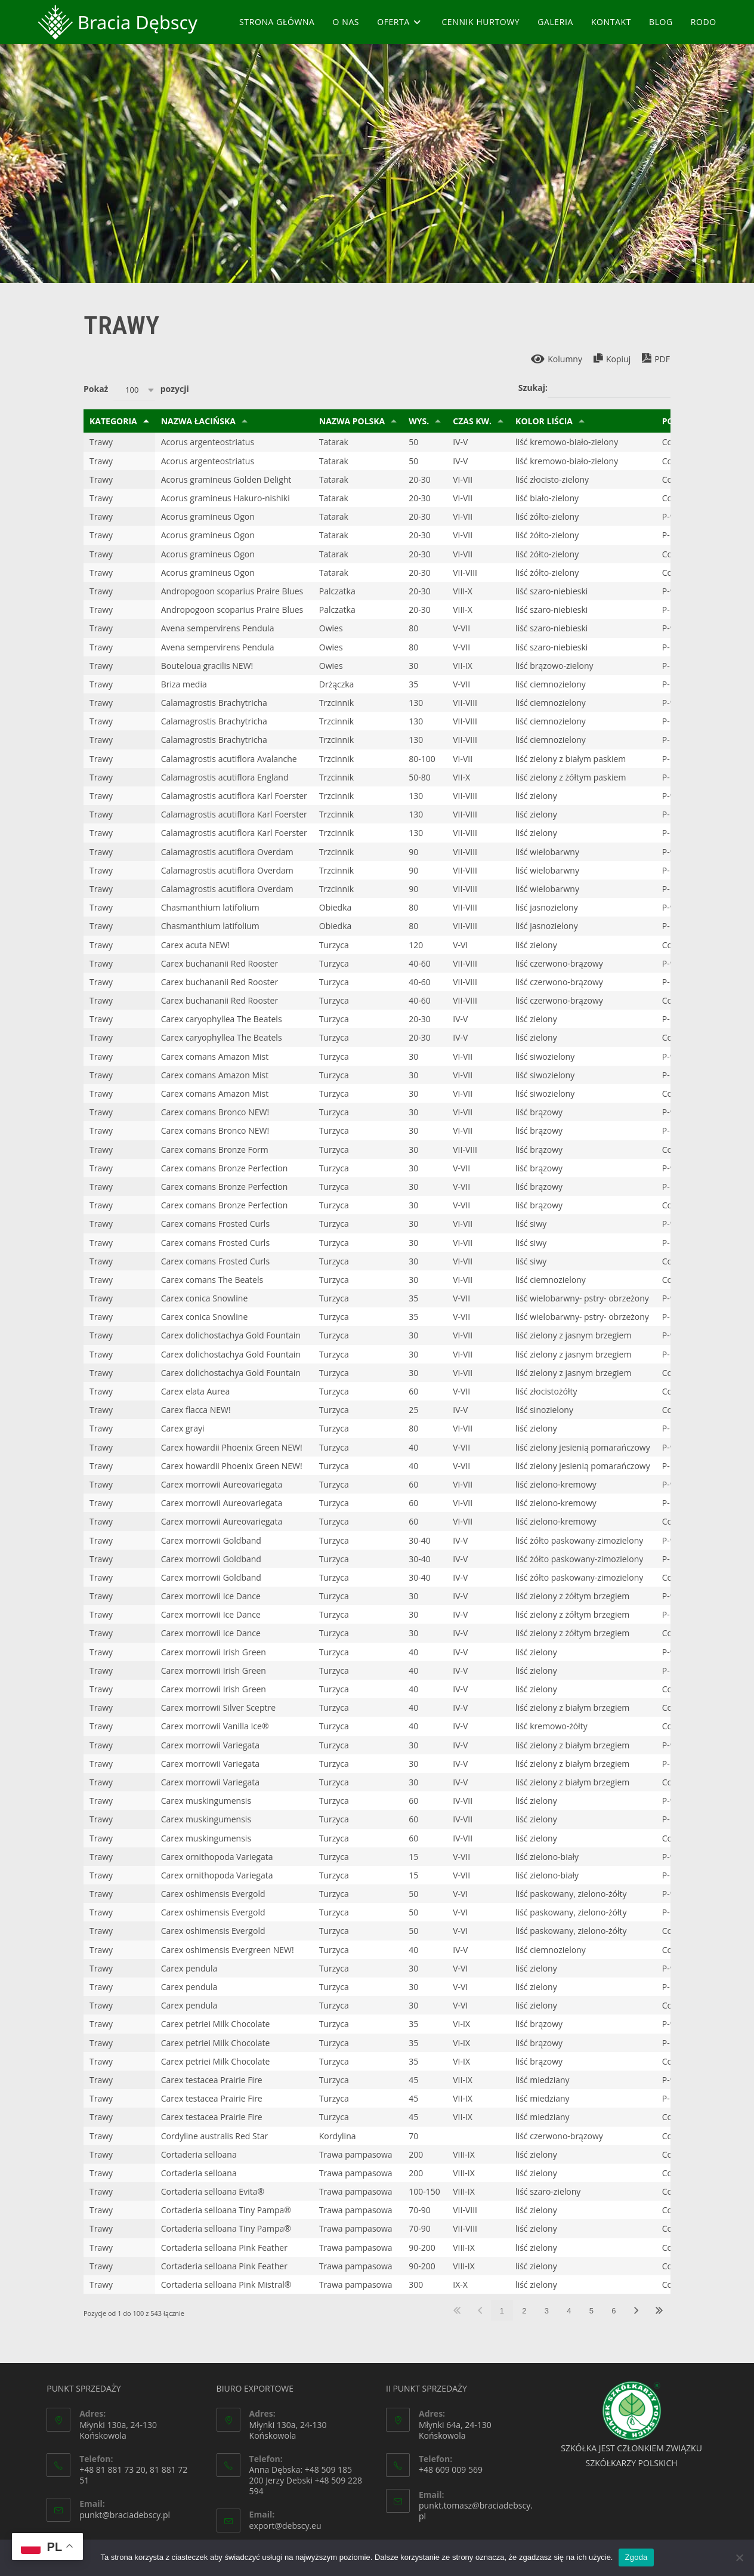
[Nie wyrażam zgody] (739, 2557)
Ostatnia (658, 2310)
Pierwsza (457, 2310)
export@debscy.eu (285, 2525)
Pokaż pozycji (136, 390)
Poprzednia (480, 2310)
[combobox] (134, 390)
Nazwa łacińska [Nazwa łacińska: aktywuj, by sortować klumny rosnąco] (198, 421)
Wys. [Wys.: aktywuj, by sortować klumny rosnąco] (419, 421)
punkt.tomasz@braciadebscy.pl (476, 2511)
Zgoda (636, 2557)
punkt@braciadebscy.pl (124, 2515)
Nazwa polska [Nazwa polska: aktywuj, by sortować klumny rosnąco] (352, 421)
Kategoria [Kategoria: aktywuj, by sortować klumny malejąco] (113, 421)
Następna (636, 2310)
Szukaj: (594, 388)
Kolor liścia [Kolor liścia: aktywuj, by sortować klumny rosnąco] (544, 421)
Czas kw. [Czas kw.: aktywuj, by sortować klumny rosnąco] (472, 421)
